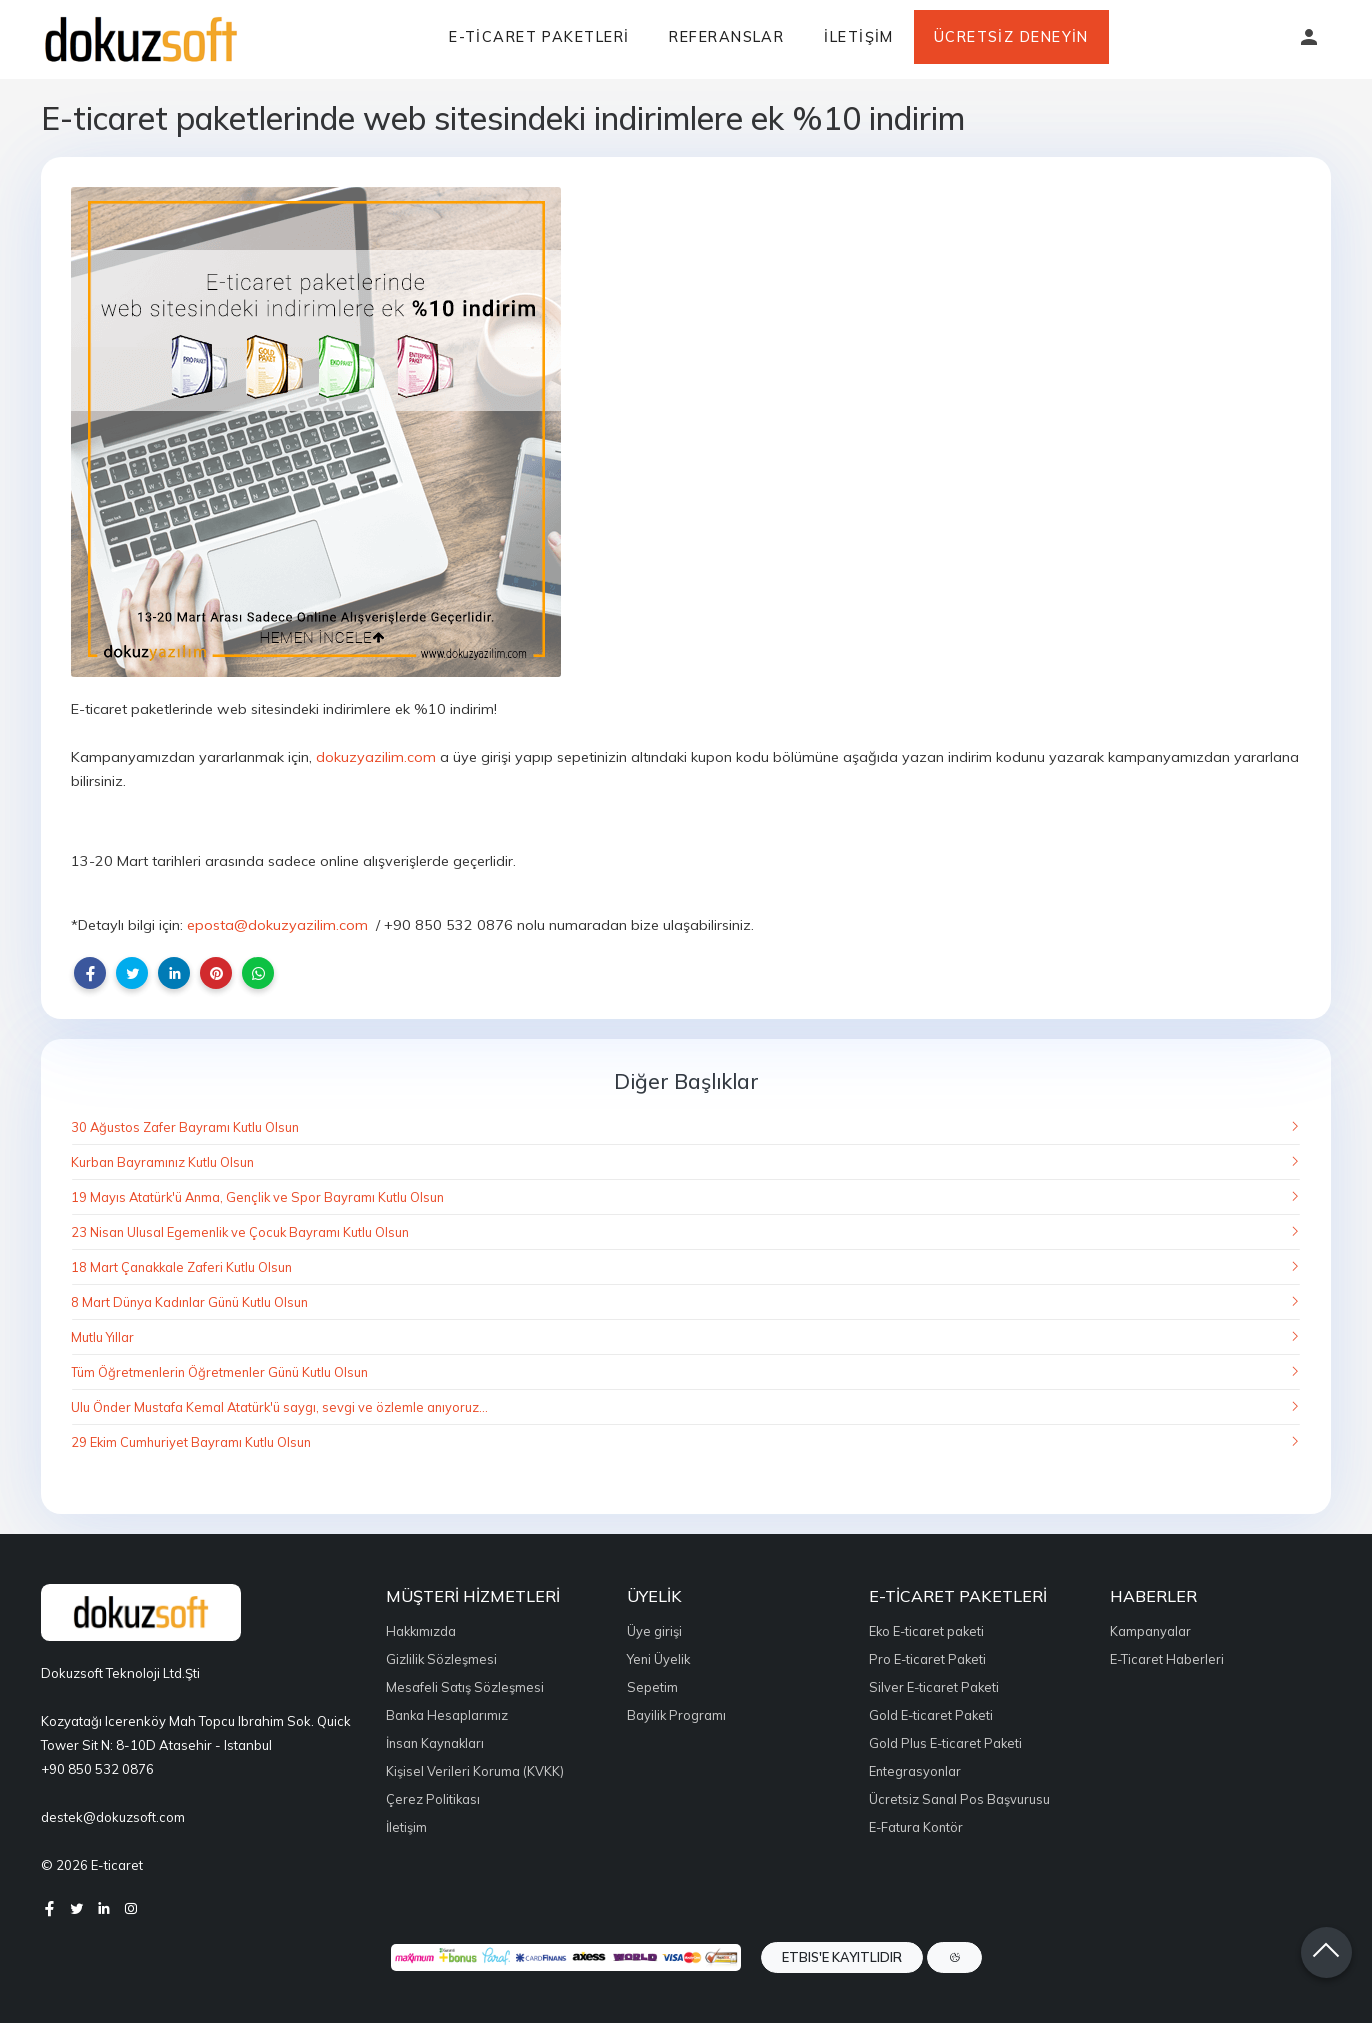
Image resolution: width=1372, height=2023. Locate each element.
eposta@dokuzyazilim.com (277, 925)
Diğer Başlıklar (686, 1081)
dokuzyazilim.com (376, 757)
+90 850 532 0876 (97, 1769)
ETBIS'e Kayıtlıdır (842, 1957)
